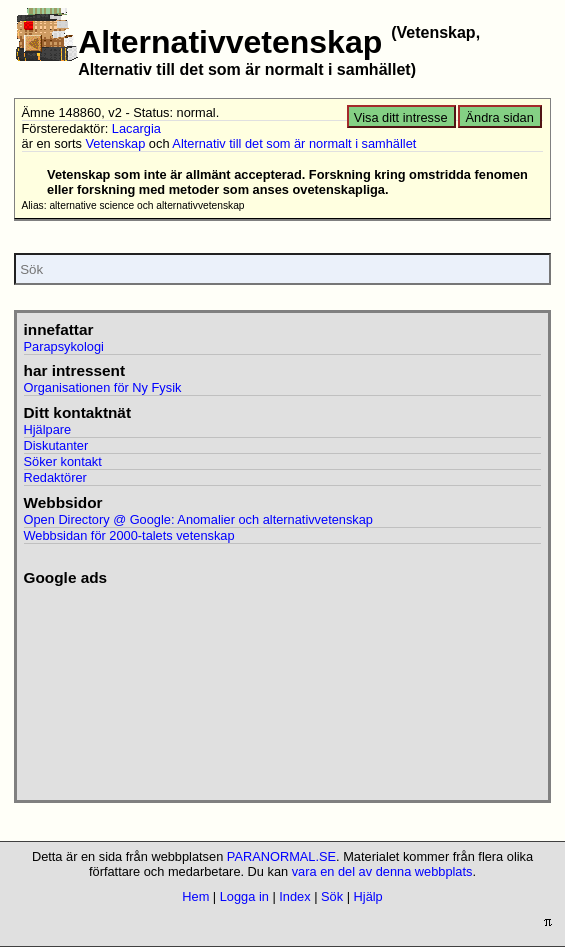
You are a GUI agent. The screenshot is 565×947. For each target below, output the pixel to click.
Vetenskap (116, 143)
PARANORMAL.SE (281, 856)
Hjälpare (48, 429)
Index (294, 896)
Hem (195, 896)
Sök (332, 896)
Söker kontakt (63, 461)
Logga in (244, 896)
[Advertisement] (134, 687)
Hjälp (368, 896)
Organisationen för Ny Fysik (103, 387)
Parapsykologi (64, 346)
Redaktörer (55, 477)
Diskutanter (56, 445)
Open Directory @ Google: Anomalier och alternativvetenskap (198, 519)
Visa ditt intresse (401, 117)
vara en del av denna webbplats (382, 871)
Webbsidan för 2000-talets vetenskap (129, 535)
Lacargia (136, 128)
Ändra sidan (500, 117)
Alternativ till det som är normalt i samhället (294, 143)
